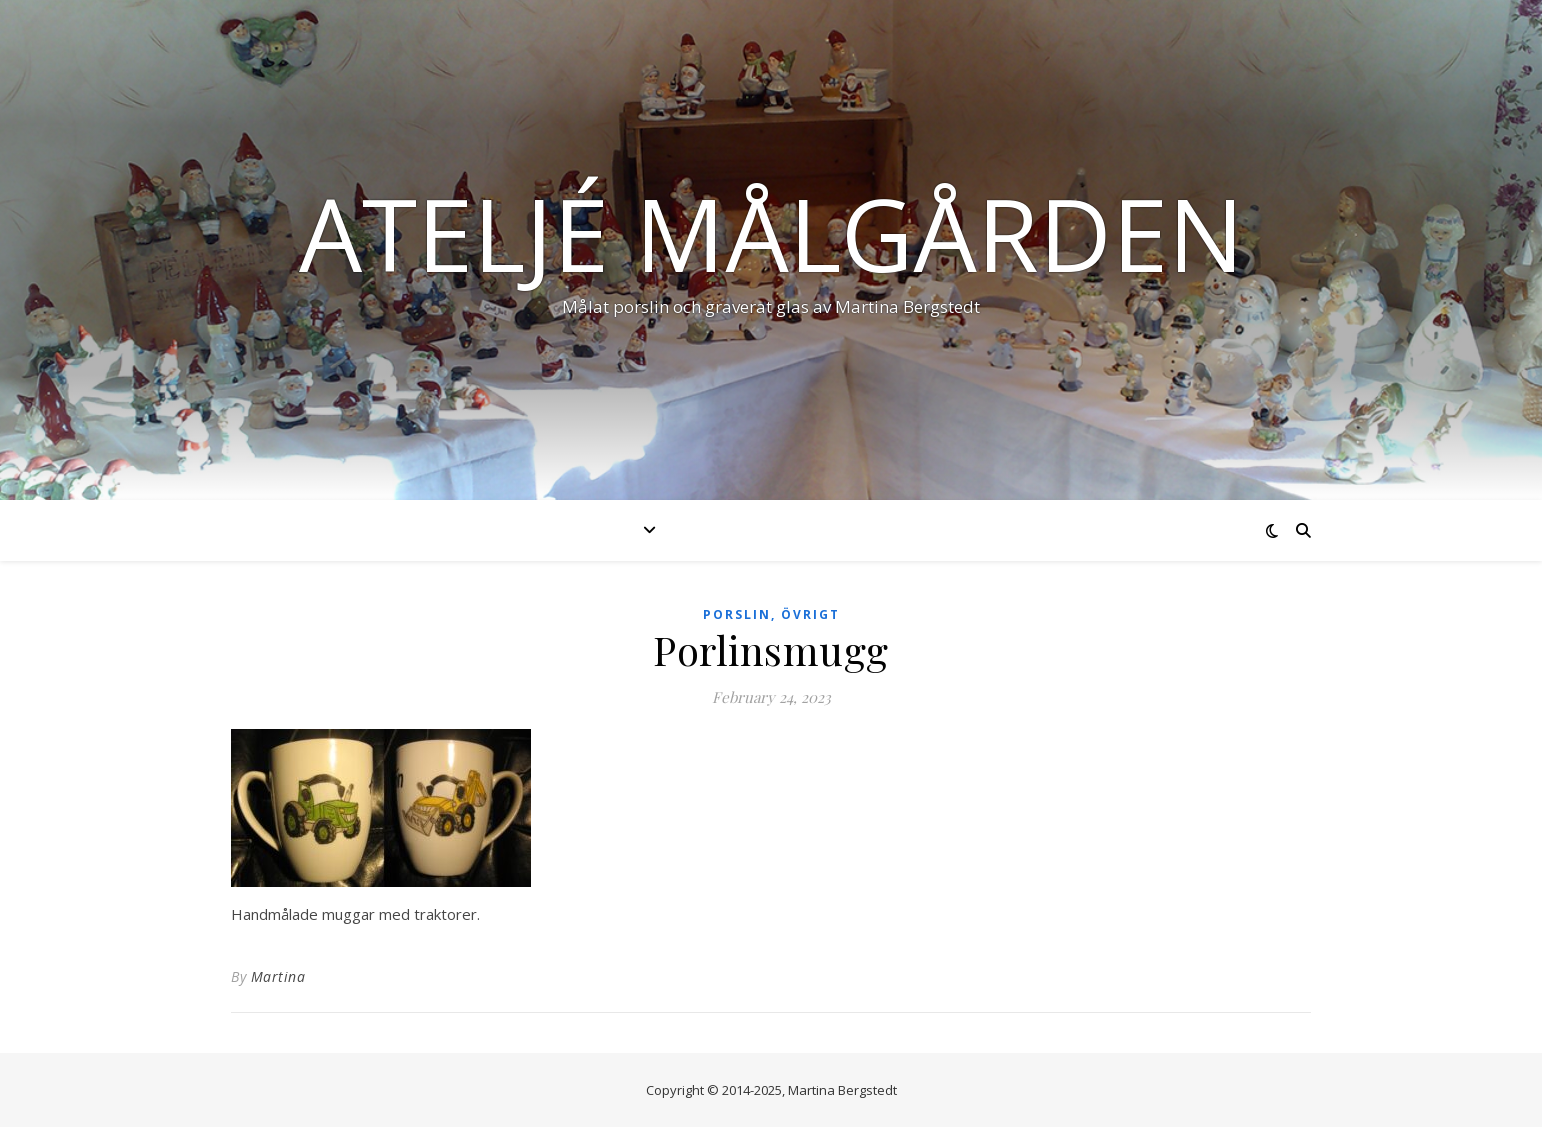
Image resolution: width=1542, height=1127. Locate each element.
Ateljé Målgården (771, 233)
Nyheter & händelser (787, 530)
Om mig (948, 530)
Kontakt (1055, 530)
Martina (278, 976)
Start (474, 530)
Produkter (584, 530)
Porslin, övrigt (771, 614)
